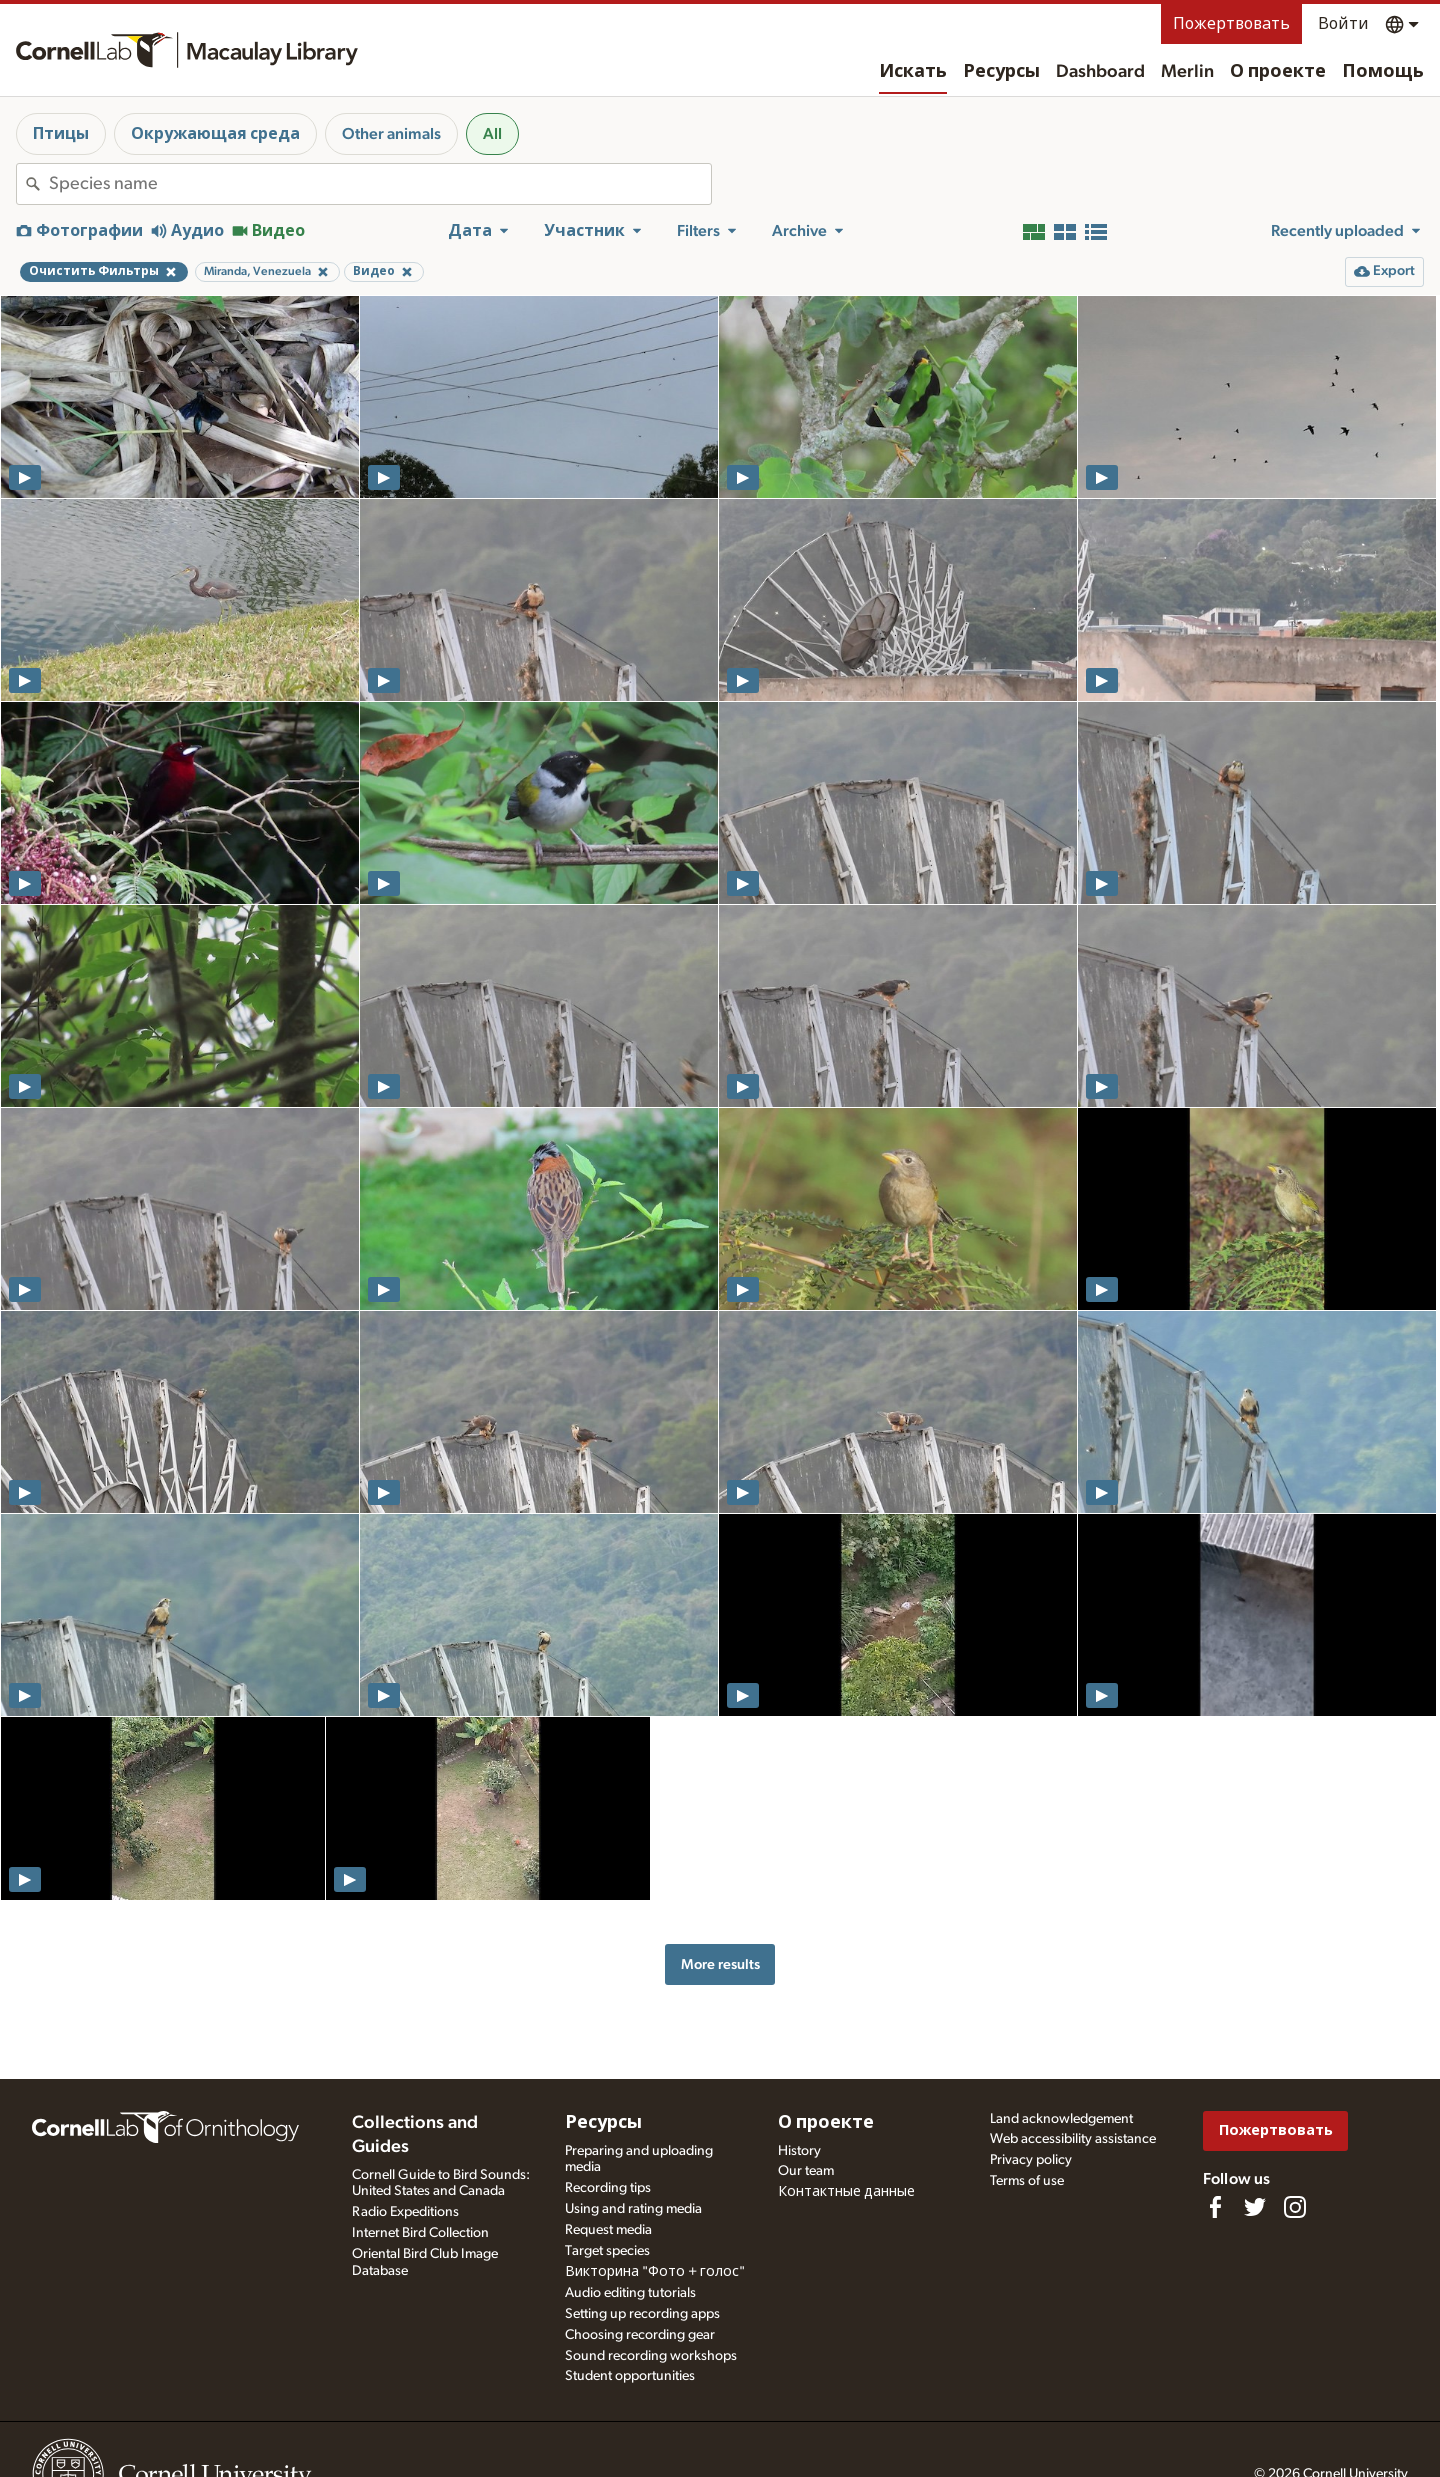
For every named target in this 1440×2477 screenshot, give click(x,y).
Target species (607, 2251)
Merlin (1187, 72)
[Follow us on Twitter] (1255, 2207)
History (799, 2151)
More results (720, 1964)
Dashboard (1100, 72)
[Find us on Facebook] (1215, 2207)
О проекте (1278, 72)
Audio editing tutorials (630, 2293)
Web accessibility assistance (1073, 2139)
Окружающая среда (215, 134)
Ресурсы (1001, 72)
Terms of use (1027, 2181)
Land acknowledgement (1061, 2119)
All (492, 134)
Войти (1343, 24)
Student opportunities (630, 2376)
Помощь (1383, 72)
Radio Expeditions (405, 2212)
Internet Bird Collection (420, 2233)
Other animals (391, 134)
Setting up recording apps (642, 2314)
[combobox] (380, 184)
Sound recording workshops (651, 2356)
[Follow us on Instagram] (1295, 2207)
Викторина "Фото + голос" (655, 2272)
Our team (806, 2171)
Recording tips (608, 2188)
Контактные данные (846, 2192)
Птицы (61, 134)
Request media (608, 2230)
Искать (913, 72)
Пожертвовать (1231, 24)
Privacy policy (1031, 2160)
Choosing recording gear (640, 2335)
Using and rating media (633, 2209)
